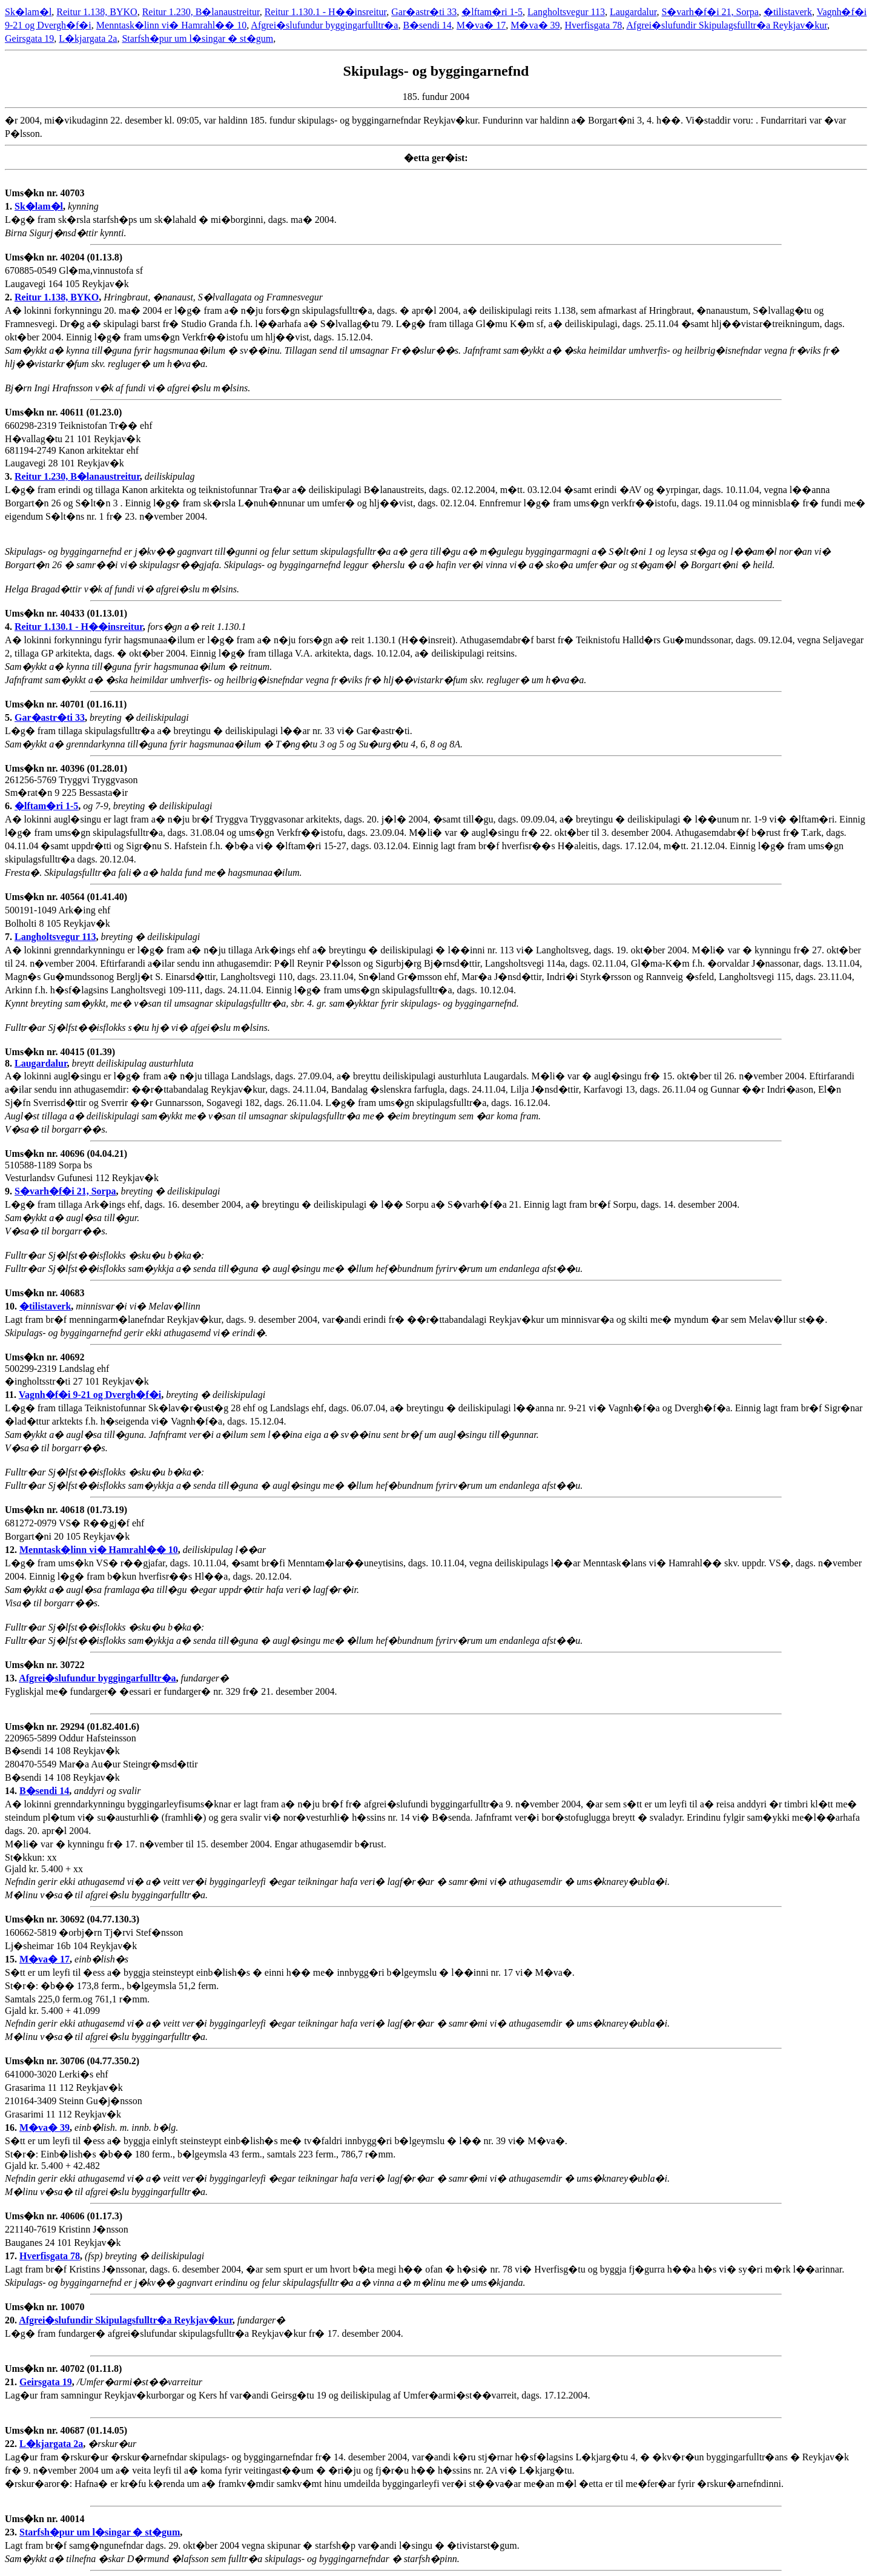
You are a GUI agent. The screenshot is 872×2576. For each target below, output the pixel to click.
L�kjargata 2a (88, 38)
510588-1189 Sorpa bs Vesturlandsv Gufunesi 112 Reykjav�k (82, 1172)
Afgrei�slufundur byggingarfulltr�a (324, 25)
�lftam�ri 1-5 (492, 12)
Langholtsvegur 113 (566, 12)
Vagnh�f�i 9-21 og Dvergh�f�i (90, 1394)
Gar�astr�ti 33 (424, 12)
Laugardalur (633, 12)
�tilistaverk (788, 12)
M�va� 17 (481, 25)
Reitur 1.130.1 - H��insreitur (326, 12)
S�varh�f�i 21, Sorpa (709, 12)
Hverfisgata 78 (594, 25)
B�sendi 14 (427, 25)
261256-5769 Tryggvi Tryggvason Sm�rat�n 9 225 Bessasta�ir (71, 787)
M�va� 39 (535, 25)
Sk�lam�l (28, 12)
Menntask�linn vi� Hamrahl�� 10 (171, 25)
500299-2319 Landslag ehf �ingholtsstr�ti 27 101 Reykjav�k (77, 1376)
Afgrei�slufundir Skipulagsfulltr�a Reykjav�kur (726, 25)
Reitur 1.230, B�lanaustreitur (201, 12)
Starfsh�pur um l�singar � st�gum (197, 38)
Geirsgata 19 (29, 38)
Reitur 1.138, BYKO (96, 12)
